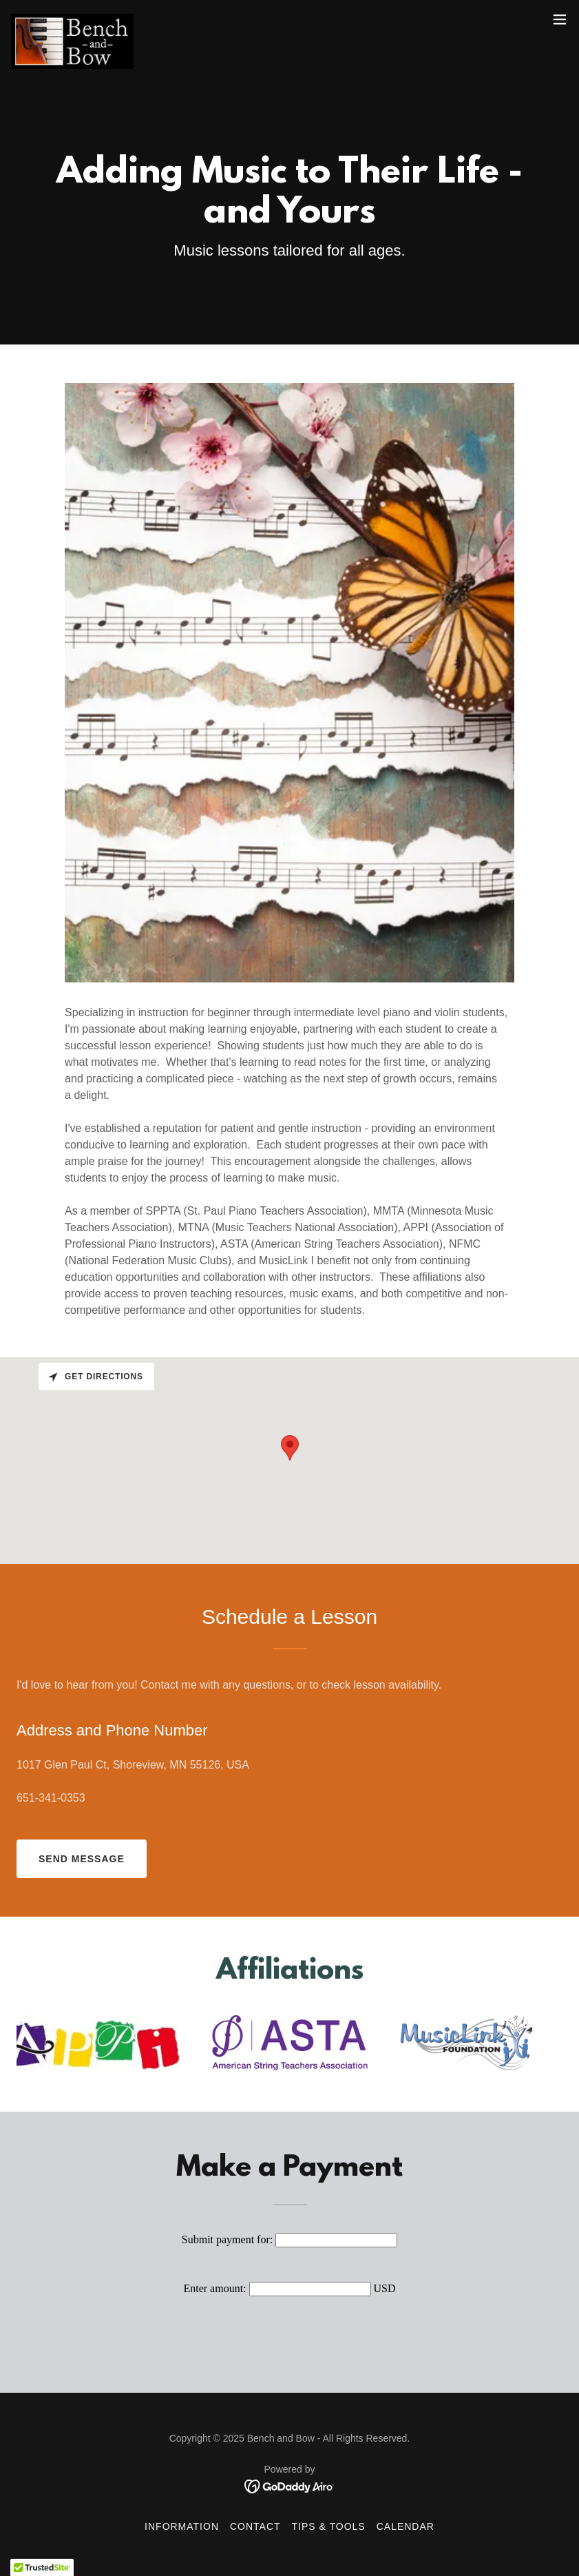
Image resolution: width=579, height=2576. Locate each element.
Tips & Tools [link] (329, 2526)
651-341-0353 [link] (51, 1798)
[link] (72, 19)
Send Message (82, 1858)
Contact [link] (255, 2526)
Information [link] (182, 2526)
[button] (559, 19)
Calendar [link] (405, 2526)
